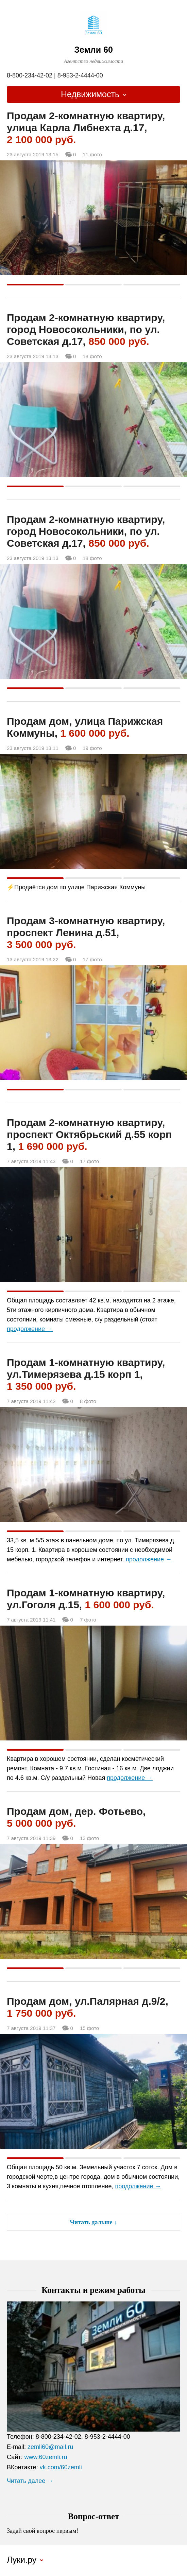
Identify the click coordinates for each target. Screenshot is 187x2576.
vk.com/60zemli (61, 2467)
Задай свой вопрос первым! (42, 2530)
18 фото (92, 356)
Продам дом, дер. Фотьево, (76, 1817)
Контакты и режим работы (93, 2290)
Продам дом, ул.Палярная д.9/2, (87, 2007)
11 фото (92, 154)
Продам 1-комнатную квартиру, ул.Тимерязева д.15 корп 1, (86, 1374)
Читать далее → (30, 2480)
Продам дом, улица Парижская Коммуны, (85, 727)
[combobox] (93, 94)
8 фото (88, 1401)
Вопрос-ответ (93, 2516)
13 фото (89, 1838)
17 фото (92, 959)
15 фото (89, 2028)
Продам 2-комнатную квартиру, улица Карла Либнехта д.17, (86, 127)
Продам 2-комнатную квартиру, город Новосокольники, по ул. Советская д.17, (86, 329)
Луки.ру (21, 2560)
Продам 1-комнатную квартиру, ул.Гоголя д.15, (86, 1598)
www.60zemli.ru (45, 2457)
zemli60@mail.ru (50, 2446)
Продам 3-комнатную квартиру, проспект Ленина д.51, (86, 932)
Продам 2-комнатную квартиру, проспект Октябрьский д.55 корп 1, (89, 1134)
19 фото (92, 748)
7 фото (88, 1620)
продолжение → (30, 1329)
